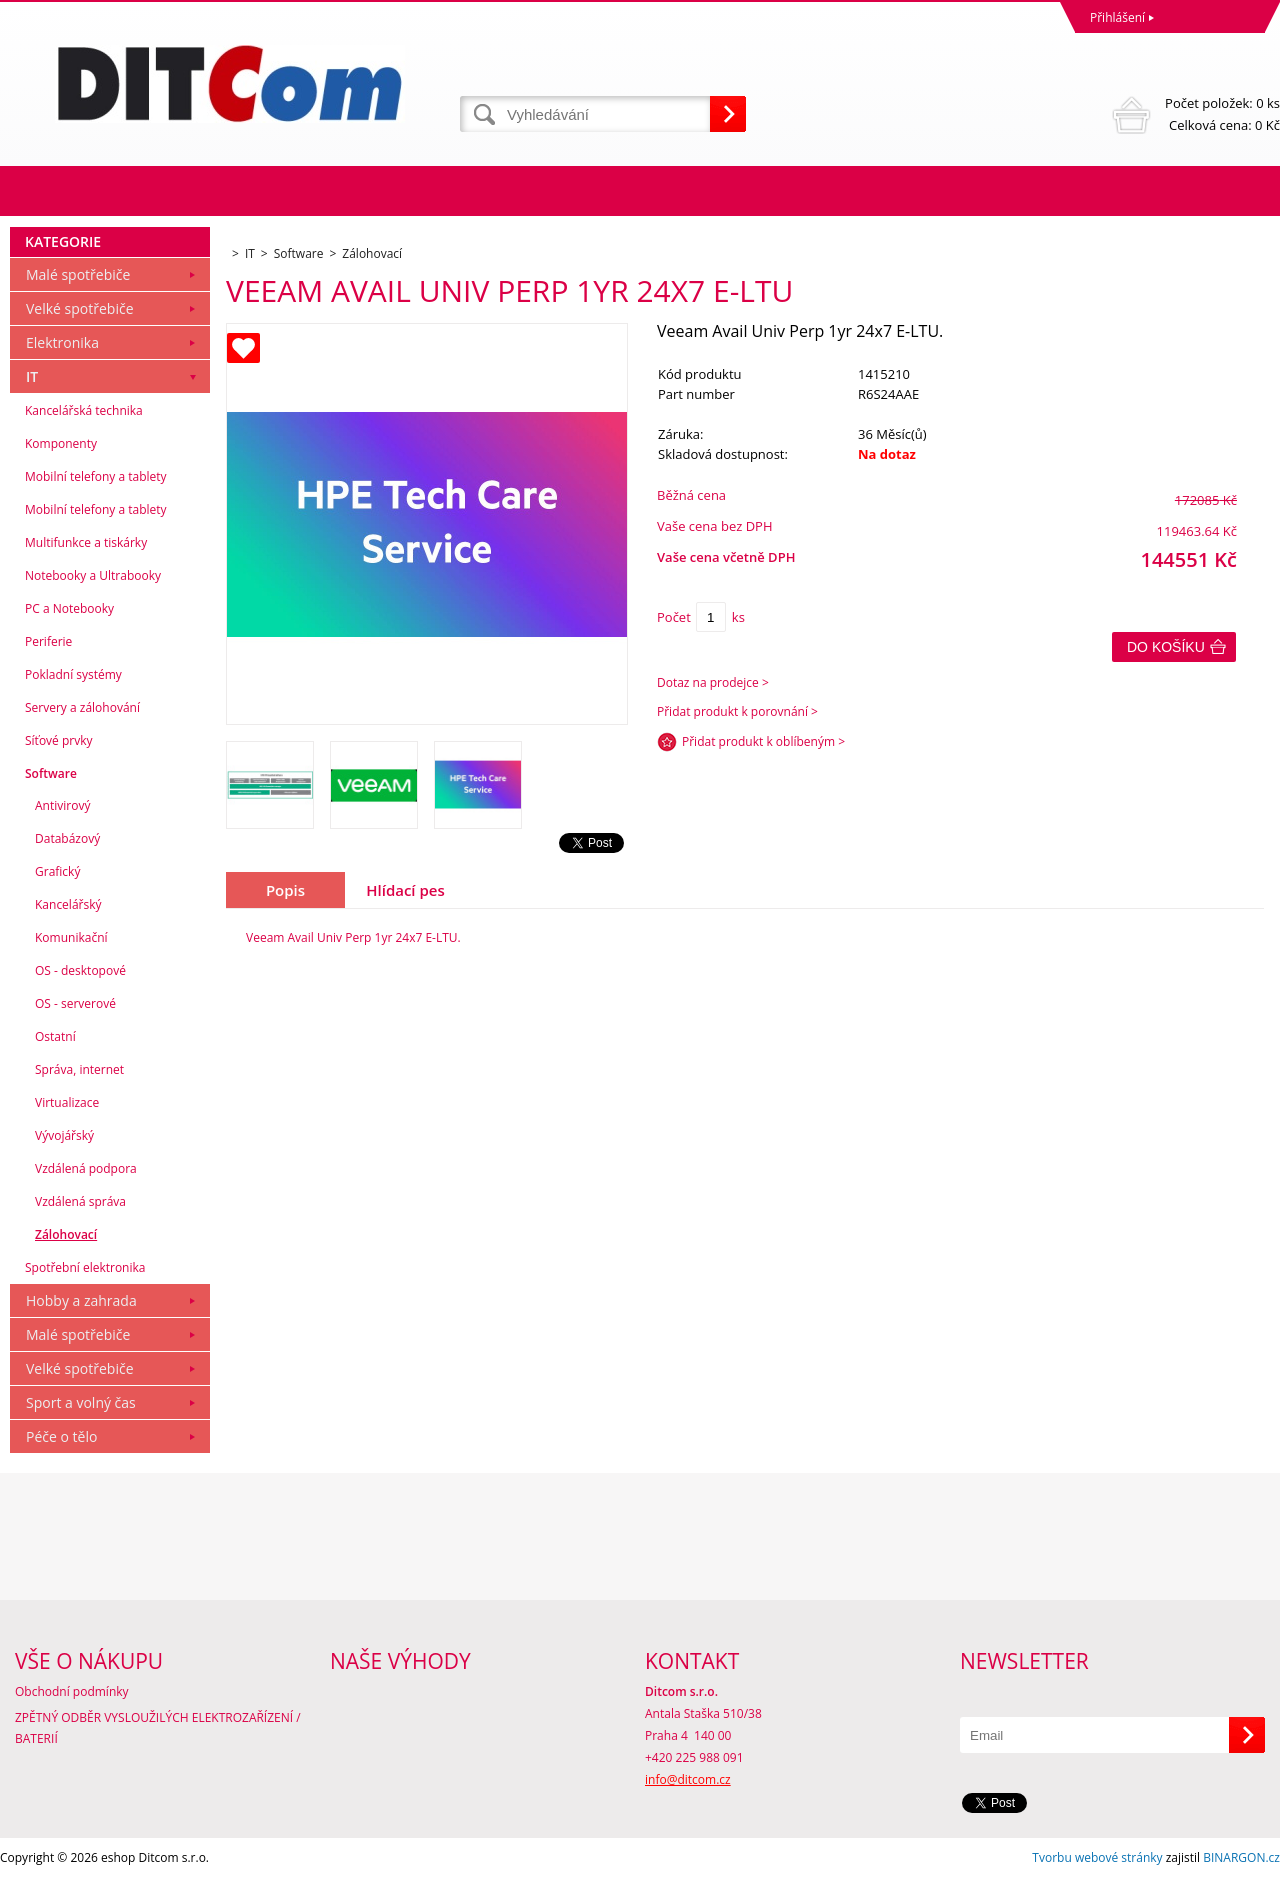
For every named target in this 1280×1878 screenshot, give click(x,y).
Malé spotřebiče (78, 274)
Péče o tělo (61, 1436)
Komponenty (61, 443)
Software (51, 773)
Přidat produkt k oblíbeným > (763, 741)
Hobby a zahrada (81, 1300)
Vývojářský (64, 1135)
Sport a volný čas (81, 1402)
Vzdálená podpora (86, 1168)
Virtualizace (67, 1102)
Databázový (67, 838)
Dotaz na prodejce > (713, 682)
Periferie (48, 641)
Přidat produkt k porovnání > (737, 711)
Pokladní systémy (73, 674)
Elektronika (62, 342)
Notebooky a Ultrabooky (93, 575)
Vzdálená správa (80, 1201)
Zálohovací (66, 1234)
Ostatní (55, 1036)
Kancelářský (68, 904)
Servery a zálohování (82, 707)
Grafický (57, 871)
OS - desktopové (80, 970)
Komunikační (71, 937)
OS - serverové (75, 1003)
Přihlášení (1117, 17)
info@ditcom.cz (688, 1779)
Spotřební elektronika (85, 1267)
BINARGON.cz (1241, 1857)
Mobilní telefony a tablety (96, 476)
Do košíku (1166, 647)
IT (32, 376)
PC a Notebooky (69, 608)
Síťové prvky (59, 740)
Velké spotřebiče (80, 308)
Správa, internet (79, 1069)
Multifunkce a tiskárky (86, 542)
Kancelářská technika (84, 410)
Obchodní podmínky (72, 1691)
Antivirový (62, 805)
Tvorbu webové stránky (1097, 1857)
